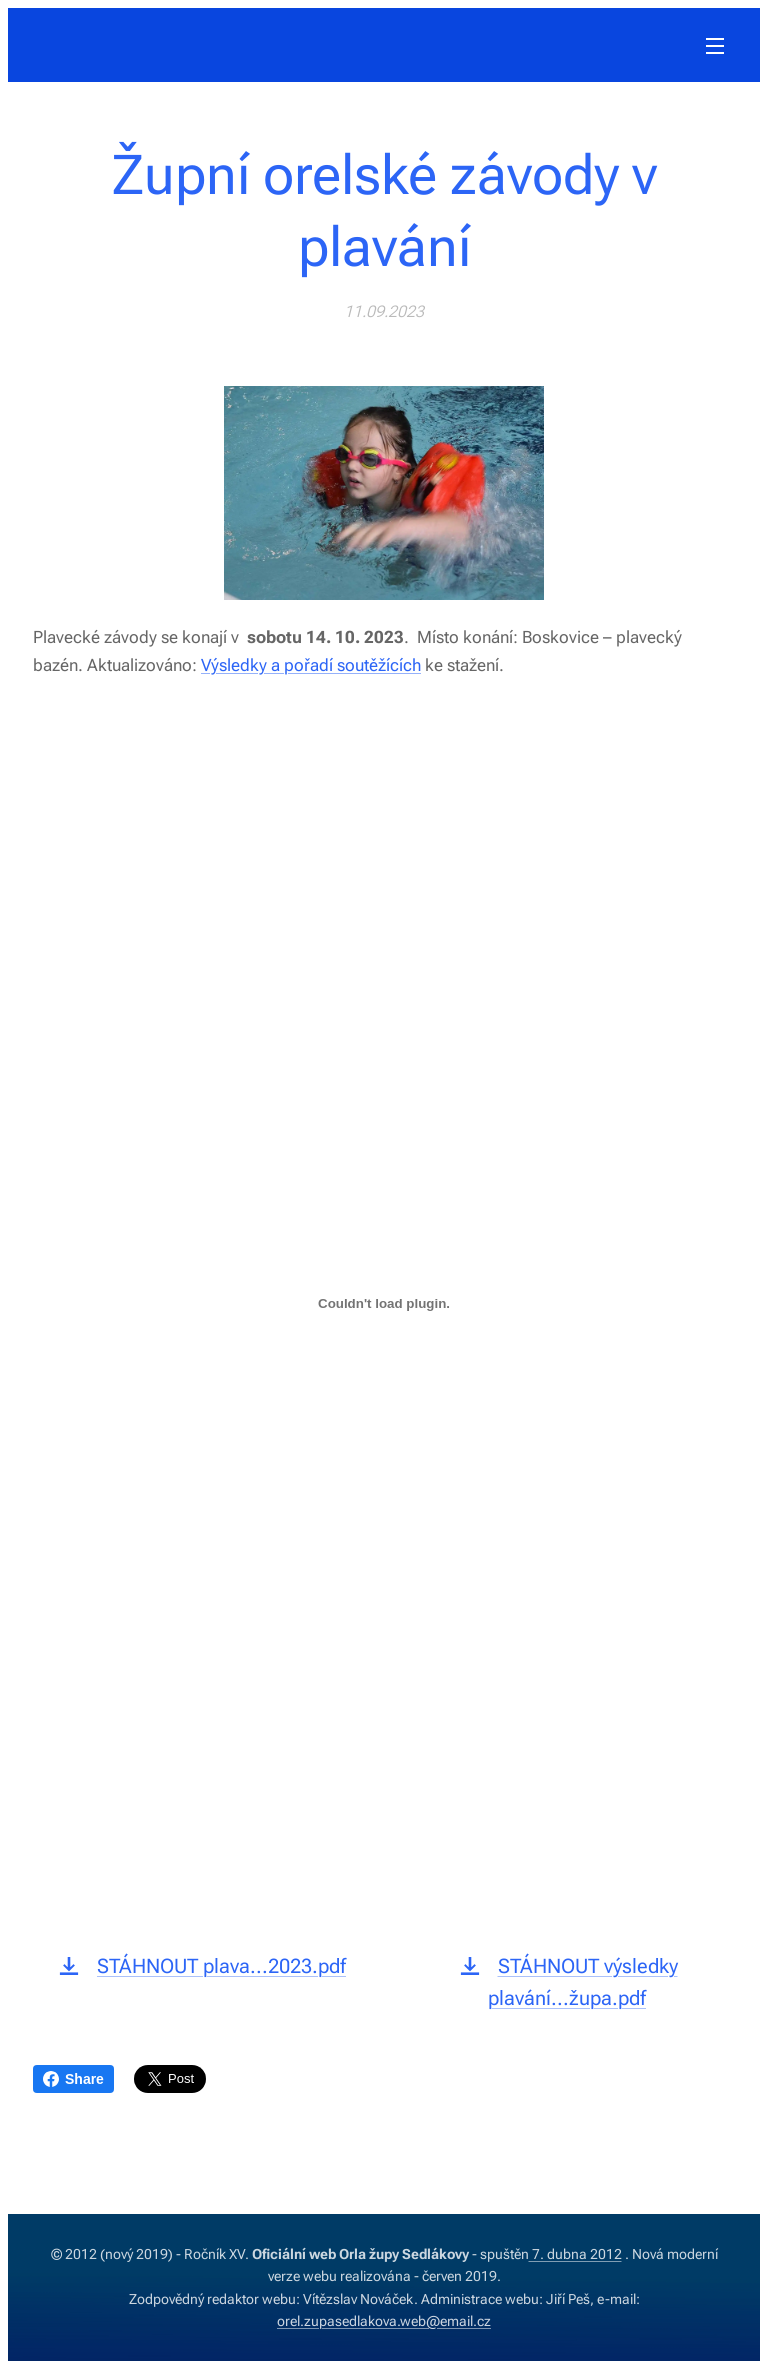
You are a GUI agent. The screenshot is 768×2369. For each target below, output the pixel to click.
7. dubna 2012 (575, 2254)
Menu (715, 46)
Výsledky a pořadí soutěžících (311, 664)
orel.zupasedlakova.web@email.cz (384, 2321)
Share (73, 2079)
